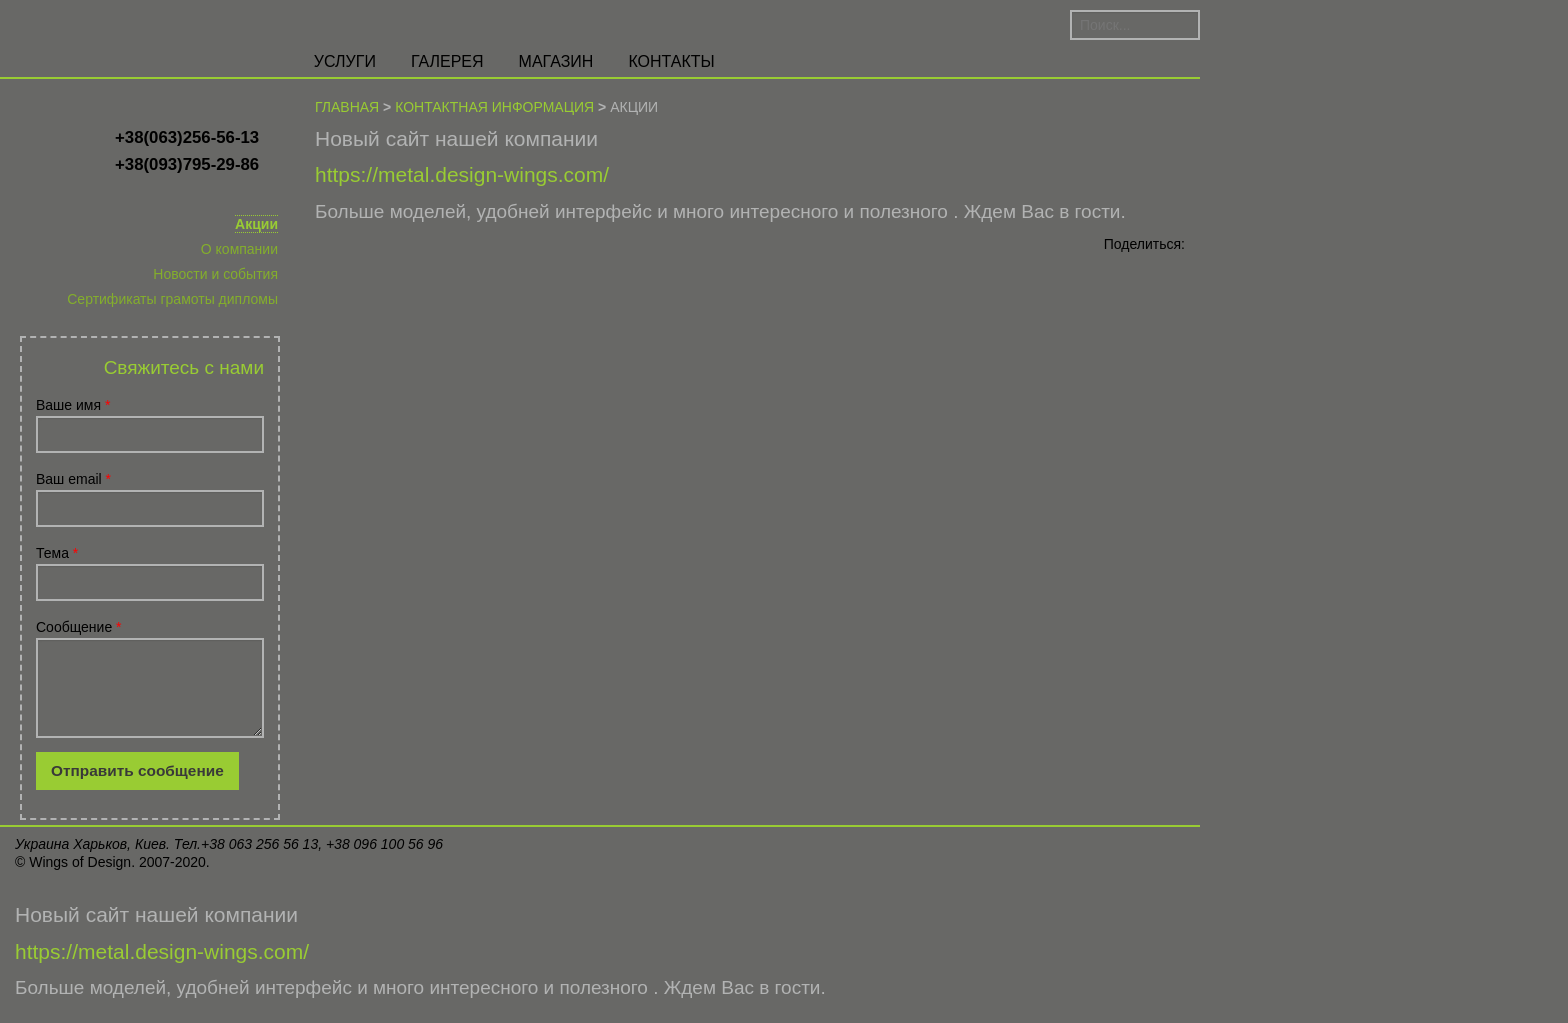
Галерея (447, 61)
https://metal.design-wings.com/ (462, 174)
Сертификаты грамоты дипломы (172, 299)
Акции (256, 224)
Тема (57, 553)
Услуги (345, 61)
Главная (347, 107)
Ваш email (73, 479)
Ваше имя (73, 405)
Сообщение (79, 627)
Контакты (671, 61)
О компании (239, 249)
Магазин (556, 61)
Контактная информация (494, 107)
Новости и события (215, 274)
